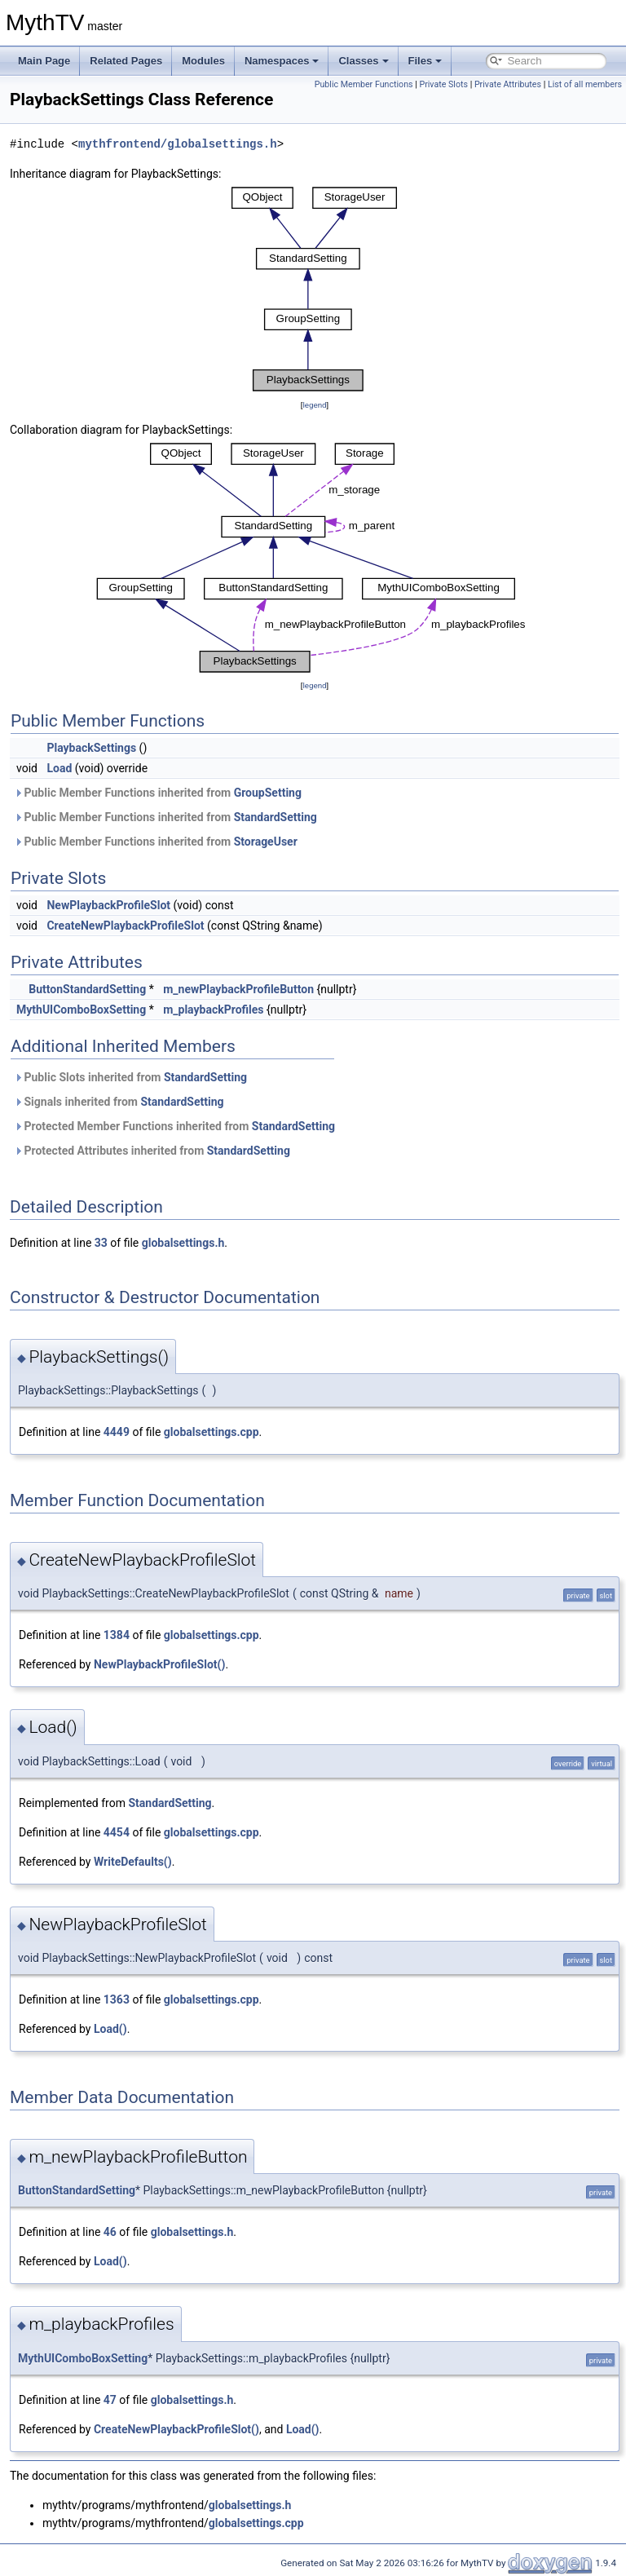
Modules (203, 61)
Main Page (44, 61)
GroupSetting (268, 792)
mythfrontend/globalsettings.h (177, 144)
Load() (110, 2028)
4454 (117, 1832)
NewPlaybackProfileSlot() (159, 1664)
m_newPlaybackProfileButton (238, 989)
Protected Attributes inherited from (152, 1150)
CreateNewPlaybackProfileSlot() (176, 2429)
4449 (117, 1431)
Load (59, 768)
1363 (117, 1999)
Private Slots (443, 84)
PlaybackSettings (91, 747)
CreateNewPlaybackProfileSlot (125, 925)
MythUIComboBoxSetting (81, 1009)
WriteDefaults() (133, 1861)
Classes (363, 61)
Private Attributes (507, 84)
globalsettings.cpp (211, 1431)
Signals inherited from (119, 1101)
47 (110, 2399)
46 (110, 2231)
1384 (117, 1634)
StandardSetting (275, 817)
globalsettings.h (183, 1242)
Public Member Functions (364, 84)
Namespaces (282, 61)
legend (314, 404)
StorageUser (266, 841)
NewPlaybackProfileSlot (108, 905)
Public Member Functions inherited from (158, 792)
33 (101, 1242)
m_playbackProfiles (213, 1009)
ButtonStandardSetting (87, 989)
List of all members (585, 84)
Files (425, 61)
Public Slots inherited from (130, 1077)
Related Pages (126, 61)
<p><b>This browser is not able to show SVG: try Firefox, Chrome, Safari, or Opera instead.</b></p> (314, 289)
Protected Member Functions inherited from (174, 1126)
